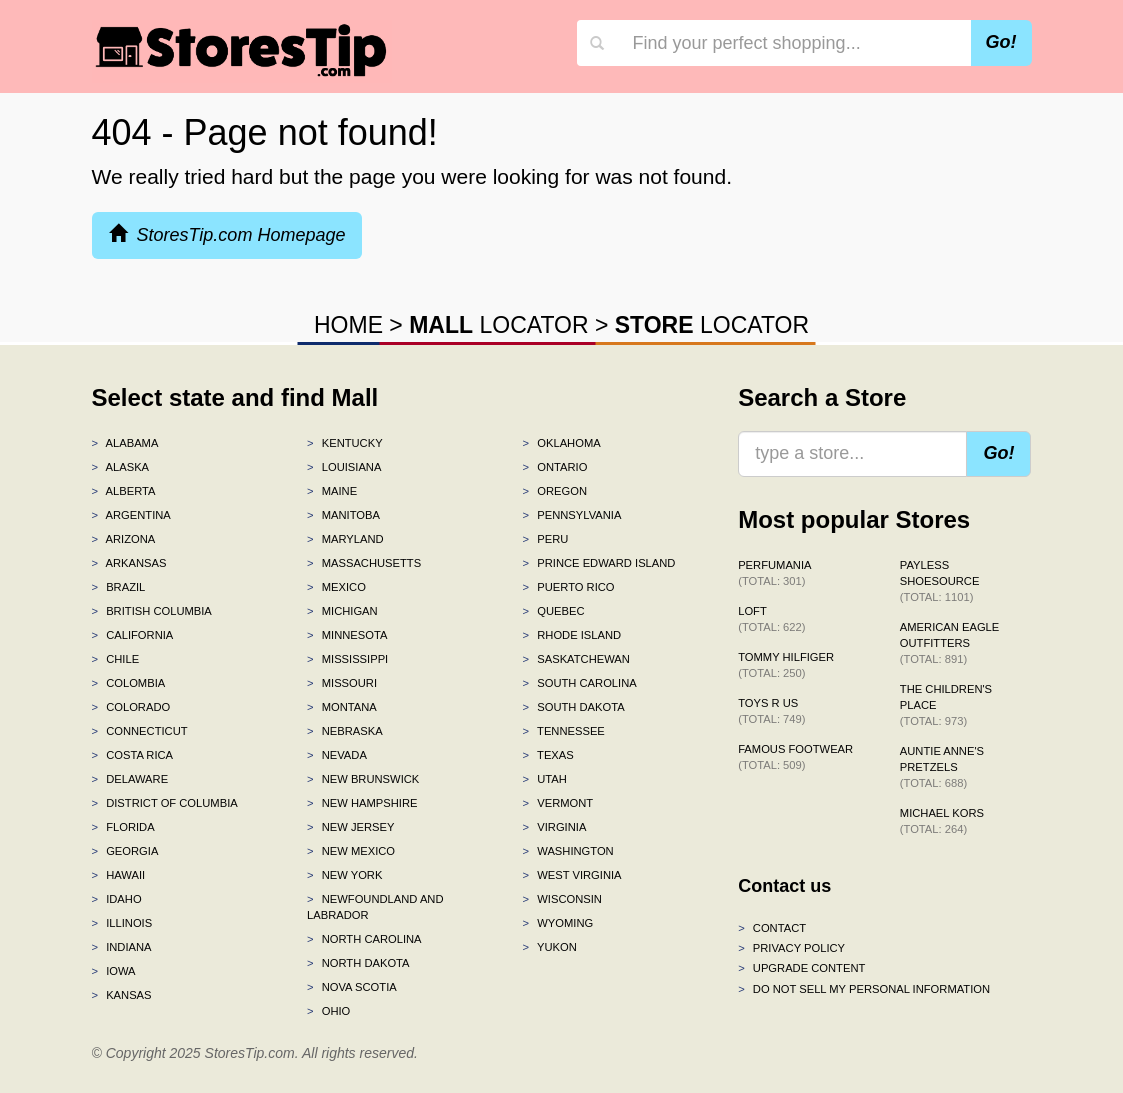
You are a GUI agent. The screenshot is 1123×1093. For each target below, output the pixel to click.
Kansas (122, 995)
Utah (545, 779)
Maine (332, 491)
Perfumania (774, 573)
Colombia (129, 683)
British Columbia (152, 611)
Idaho (117, 899)
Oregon (555, 491)
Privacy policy (791, 948)
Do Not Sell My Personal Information (864, 989)
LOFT (771, 619)
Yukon (550, 947)
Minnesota (347, 635)
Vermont (558, 803)
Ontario (555, 467)
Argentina (131, 515)
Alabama (125, 443)
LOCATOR (498, 325)
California (133, 635)
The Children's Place (946, 705)
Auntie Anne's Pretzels (942, 767)
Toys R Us (771, 711)
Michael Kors (942, 821)
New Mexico (351, 851)
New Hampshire (362, 803)
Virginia (555, 827)
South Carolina (580, 683)
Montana (342, 707)
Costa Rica (133, 755)
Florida (123, 827)
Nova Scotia (352, 987)
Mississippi (347, 659)
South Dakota (574, 707)
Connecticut (140, 731)
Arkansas (129, 563)
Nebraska (345, 731)
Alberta (124, 491)
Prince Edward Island (599, 563)
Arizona (124, 539)
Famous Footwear (795, 757)
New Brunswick (363, 779)
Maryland (345, 539)
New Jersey (350, 827)
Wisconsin (562, 899)
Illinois (122, 923)
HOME (348, 325)
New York (344, 875)
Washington (568, 851)
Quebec (554, 611)
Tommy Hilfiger (786, 665)
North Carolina (364, 939)
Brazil (119, 587)
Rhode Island (572, 635)
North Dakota (358, 963)
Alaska (121, 467)
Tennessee (564, 731)
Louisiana (344, 467)
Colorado (131, 707)
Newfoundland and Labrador (375, 907)
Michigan (342, 611)
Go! (1001, 42)
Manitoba (343, 515)
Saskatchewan (576, 659)
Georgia (125, 851)
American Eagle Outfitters (949, 643)
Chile (116, 659)
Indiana (122, 947)
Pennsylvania (572, 515)
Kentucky (345, 443)
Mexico (336, 587)
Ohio (328, 1011)
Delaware (130, 779)
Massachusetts (364, 563)
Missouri (342, 683)
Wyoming (558, 923)
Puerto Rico (569, 587)
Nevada (337, 755)
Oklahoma (562, 443)
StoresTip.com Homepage (227, 234)
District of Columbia (165, 803)
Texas (548, 755)
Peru (546, 539)
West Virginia (572, 875)
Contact (772, 928)
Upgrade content (801, 968)
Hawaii (119, 875)
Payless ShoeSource (940, 581)
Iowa (114, 971)
